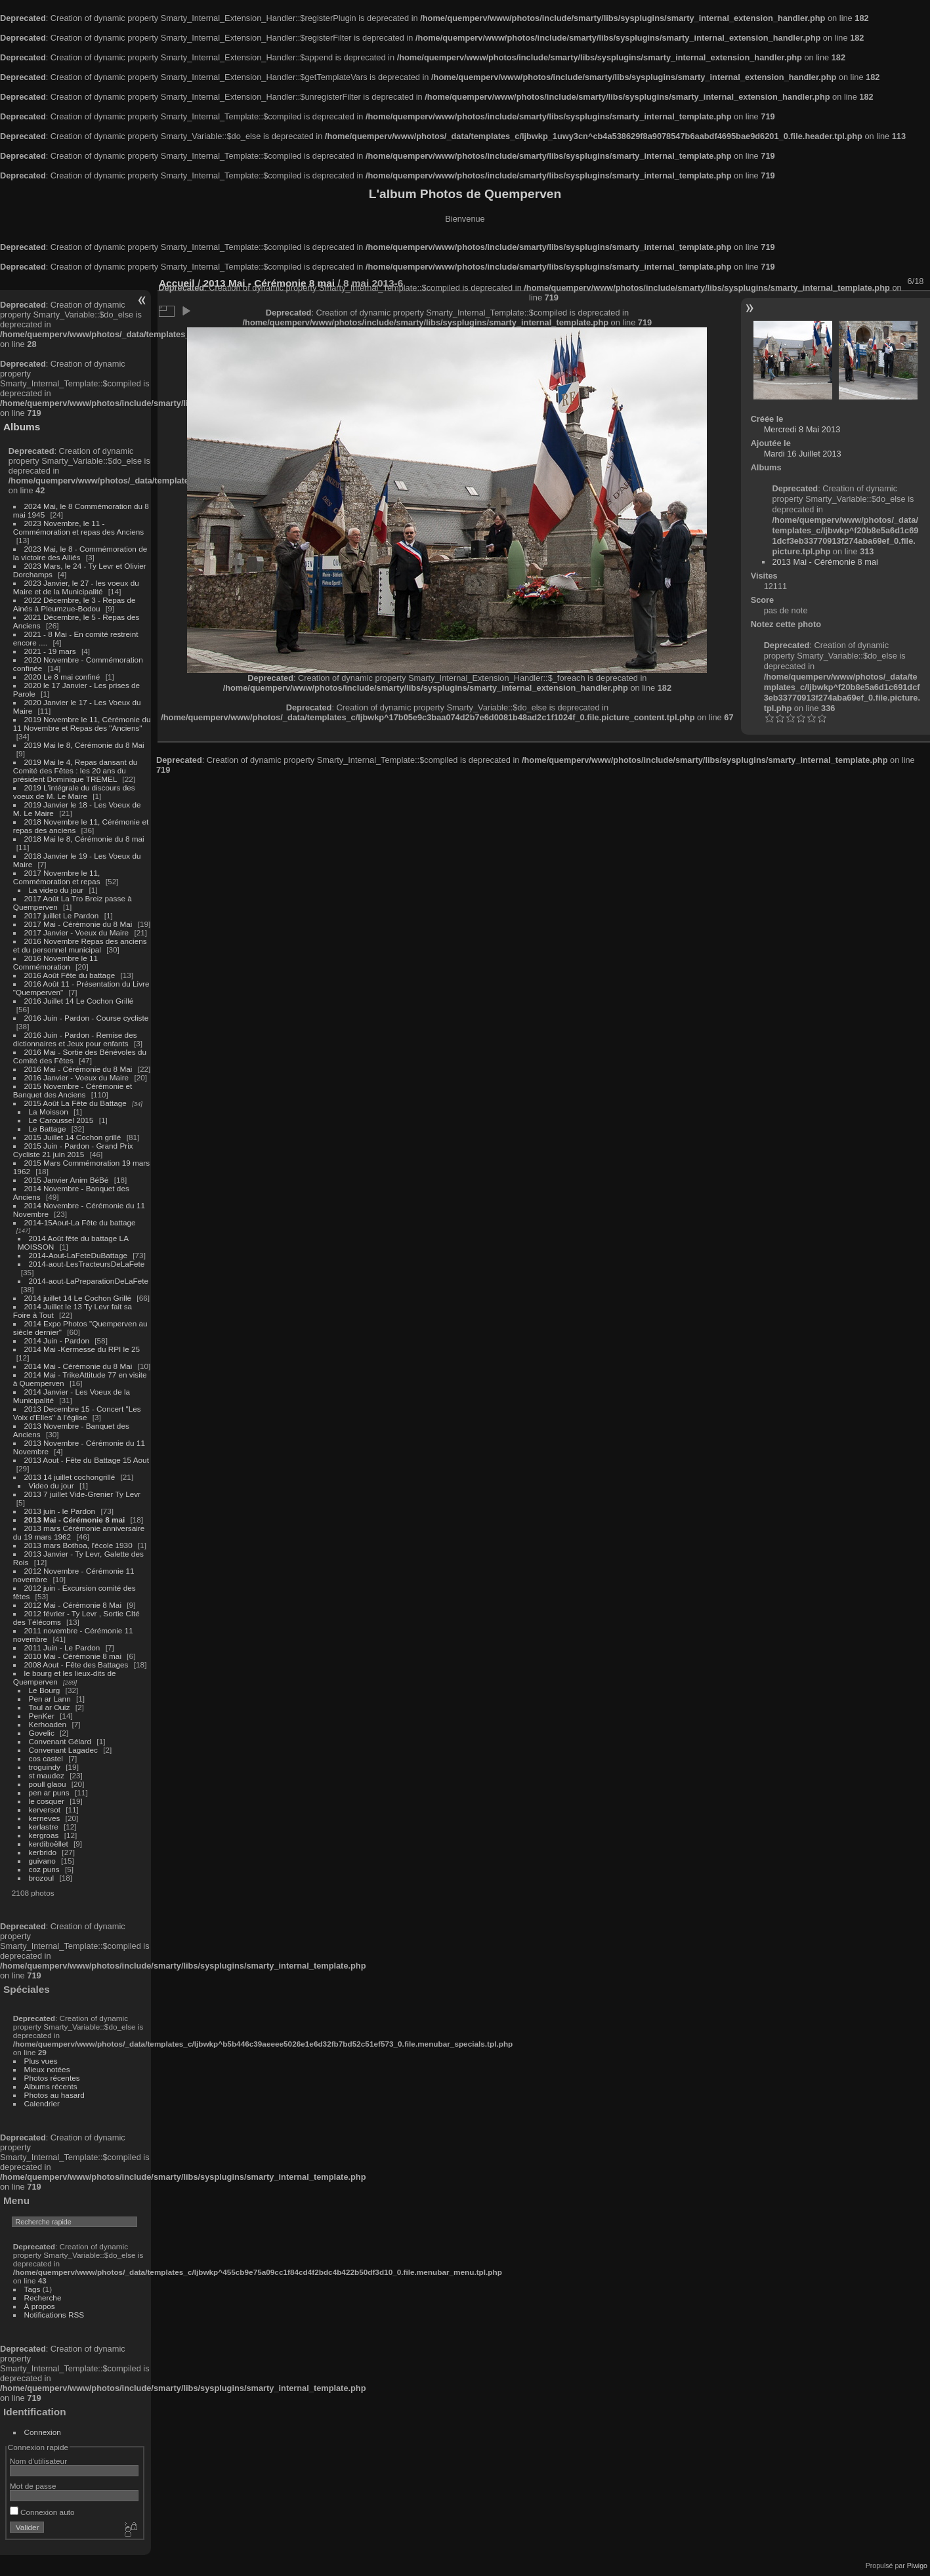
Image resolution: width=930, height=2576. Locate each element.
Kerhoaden (48, 1724)
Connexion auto (42, 2512)
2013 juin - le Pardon (60, 1511)
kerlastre (43, 1826)
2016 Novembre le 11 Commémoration (55, 962)
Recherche (43, 2297)
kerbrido (43, 1852)
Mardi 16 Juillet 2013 (802, 454)
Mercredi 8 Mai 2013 (802, 429)
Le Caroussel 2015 (61, 1120)
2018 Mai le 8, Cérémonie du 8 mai (84, 838)
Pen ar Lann (50, 1698)
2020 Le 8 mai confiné (62, 676)
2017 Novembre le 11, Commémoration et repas (56, 877)
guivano (42, 1860)
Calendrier (42, 2103)
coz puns (44, 1869)
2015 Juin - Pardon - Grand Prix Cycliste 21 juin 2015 (73, 1149)
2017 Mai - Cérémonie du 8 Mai (78, 924)
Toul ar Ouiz (49, 1707)
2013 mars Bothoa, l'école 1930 (78, 1545)
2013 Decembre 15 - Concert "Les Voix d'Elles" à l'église (77, 1412)
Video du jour (51, 1485)
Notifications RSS (54, 2314)
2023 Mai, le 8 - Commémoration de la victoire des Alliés (80, 553)
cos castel (46, 1758)
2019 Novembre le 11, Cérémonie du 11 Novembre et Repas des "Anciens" (82, 723)
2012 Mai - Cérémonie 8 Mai (72, 1605)
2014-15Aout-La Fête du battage (80, 1222)
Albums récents (50, 2086)
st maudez (46, 1775)
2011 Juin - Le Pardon (62, 1647)
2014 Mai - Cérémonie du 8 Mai (78, 1366)
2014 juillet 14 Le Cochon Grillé (78, 1298)
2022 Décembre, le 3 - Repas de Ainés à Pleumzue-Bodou (74, 604)
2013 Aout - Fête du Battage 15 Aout (86, 1460)
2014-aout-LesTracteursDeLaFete (87, 1263)
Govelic (41, 1732)
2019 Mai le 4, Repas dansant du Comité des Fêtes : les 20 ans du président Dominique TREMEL (75, 770)
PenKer (41, 1715)
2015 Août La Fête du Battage (75, 1103)
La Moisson (48, 1111)
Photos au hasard (54, 2095)
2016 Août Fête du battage (70, 975)
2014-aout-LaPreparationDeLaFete (89, 1281)
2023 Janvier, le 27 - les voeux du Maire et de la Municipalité (76, 587)
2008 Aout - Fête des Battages (76, 1664)
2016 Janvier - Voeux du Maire (76, 1077)
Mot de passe (33, 2486)
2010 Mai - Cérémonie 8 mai (72, 1656)
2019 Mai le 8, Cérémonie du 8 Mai (84, 745)
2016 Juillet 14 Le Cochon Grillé (79, 1000)
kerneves (44, 1818)
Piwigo (917, 2565)
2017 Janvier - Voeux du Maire (76, 932)
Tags (32, 2289)
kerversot (44, 1809)
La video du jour (56, 890)
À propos (39, 2306)
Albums (21, 426)
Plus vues (41, 2060)
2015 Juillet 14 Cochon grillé (72, 1137)
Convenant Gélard (60, 1741)
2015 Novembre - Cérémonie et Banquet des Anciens (73, 1090)
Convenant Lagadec (63, 1750)
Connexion (42, 2432)
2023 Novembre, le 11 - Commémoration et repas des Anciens (78, 527)
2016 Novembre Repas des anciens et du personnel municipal (80, 945)
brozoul (41, 1877)
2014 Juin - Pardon (56, 1340)
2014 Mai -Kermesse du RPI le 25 (82, 1349)
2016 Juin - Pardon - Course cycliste (86, 1017)
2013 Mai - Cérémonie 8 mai (74, 1519)
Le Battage (47, 1128)
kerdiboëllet (48, 1843)
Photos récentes (52, 2078)
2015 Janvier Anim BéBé (66, 1180)
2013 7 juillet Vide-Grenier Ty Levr (82, 1494)
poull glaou (47, 1784)
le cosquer (46, 1801)
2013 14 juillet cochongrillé (70, 1477)
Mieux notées (47, 2069)
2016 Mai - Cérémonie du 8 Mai (78, 1069)
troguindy (44, 1767)
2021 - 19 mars (50, 651)
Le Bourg (44, 1690)
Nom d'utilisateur (38, 2461)
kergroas (44, 1835)
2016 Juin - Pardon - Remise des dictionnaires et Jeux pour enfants (75, 1039)
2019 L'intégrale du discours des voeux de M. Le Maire (74, 791)
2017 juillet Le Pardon (61, 915)
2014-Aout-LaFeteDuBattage (78, 1255)
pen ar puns (49, 1792)
